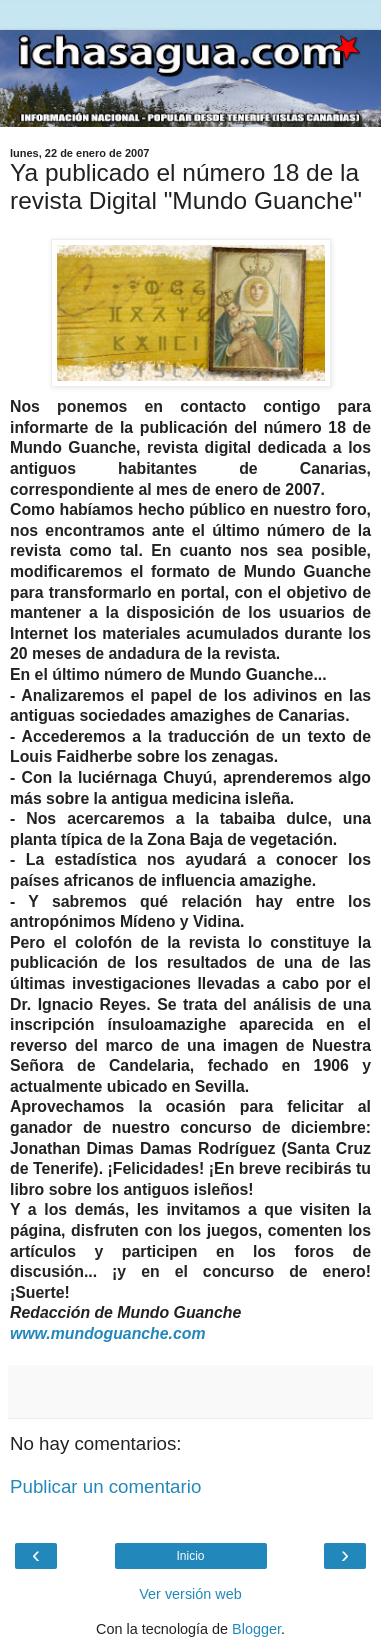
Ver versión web (190, 1594)
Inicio (190, 1556)
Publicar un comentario (105, 1486)
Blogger (256, 1629)
